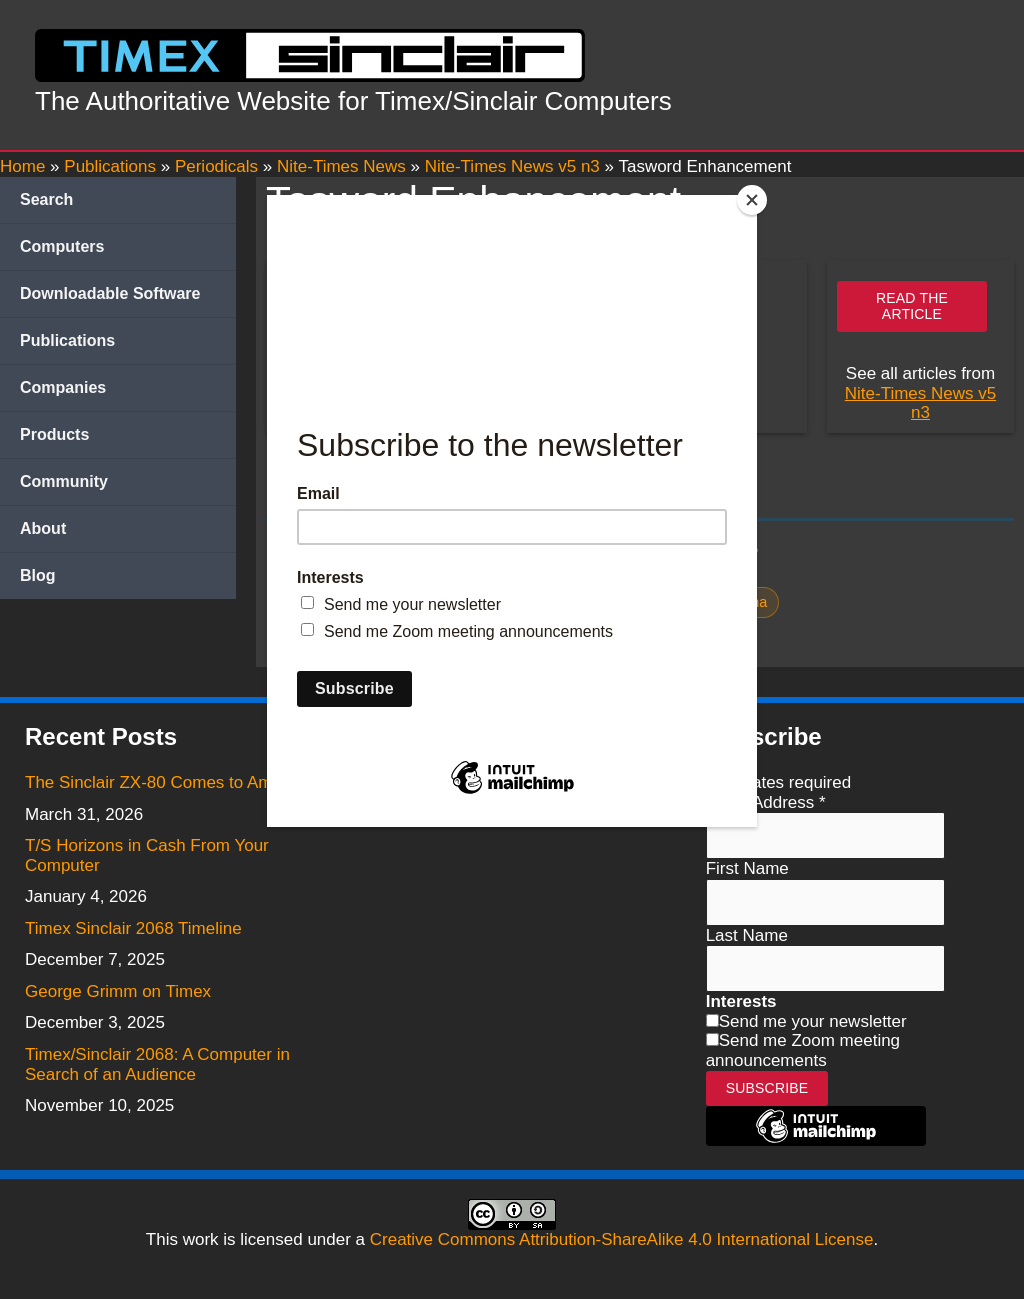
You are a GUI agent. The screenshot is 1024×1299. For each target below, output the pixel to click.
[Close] (752, 200)
